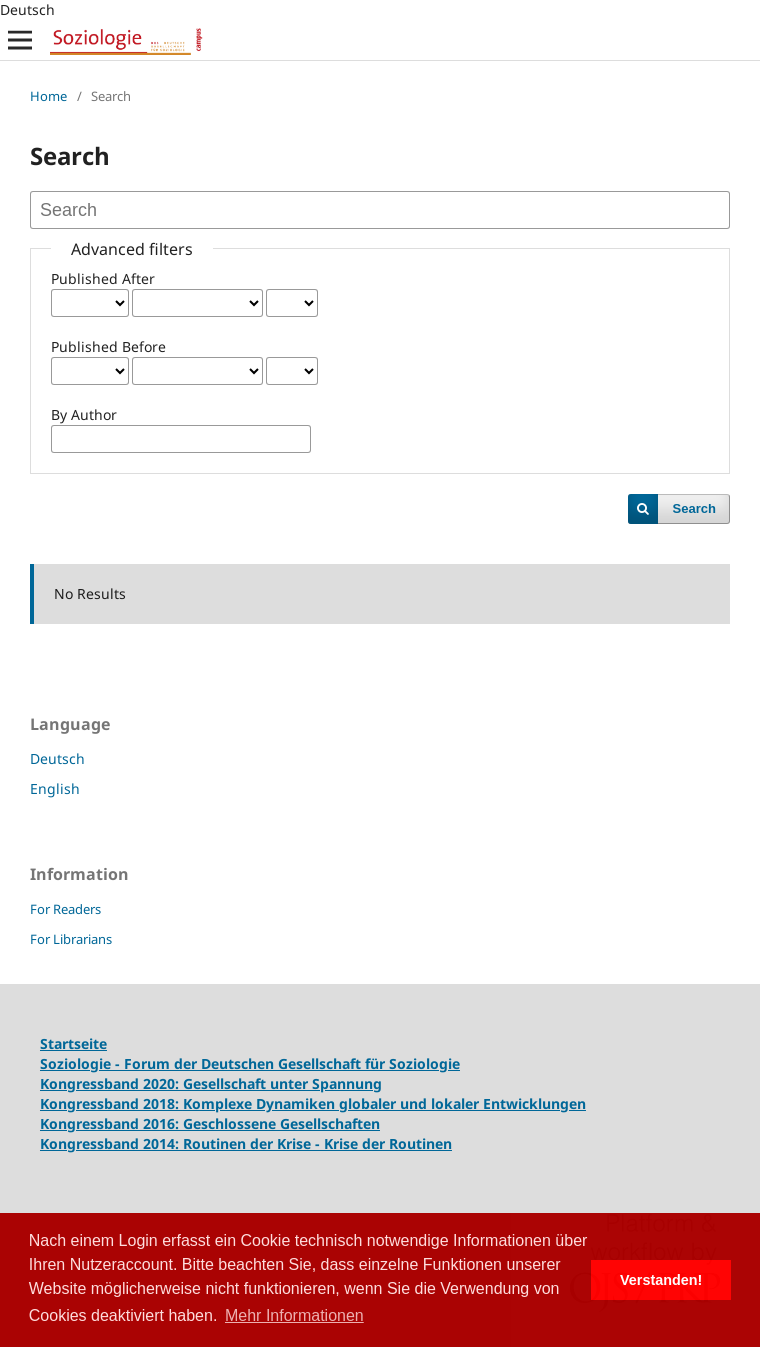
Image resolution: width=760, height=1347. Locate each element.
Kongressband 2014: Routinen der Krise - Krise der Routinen (246, 1143)
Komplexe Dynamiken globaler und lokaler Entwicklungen (384, 1103)
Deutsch (57, 758)
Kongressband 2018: (111, 1103)
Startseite (73, 1043)
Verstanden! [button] (661, 1280)
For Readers (65, 909)
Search (694, 508)
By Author (84, 414)
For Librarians (71, 939)
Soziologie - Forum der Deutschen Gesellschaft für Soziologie (250, 1063)
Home (48, 96)
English (55, 788)
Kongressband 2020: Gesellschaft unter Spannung (211, 1083)
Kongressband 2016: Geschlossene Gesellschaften (210, 1123)
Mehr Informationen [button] (294, 1315)
